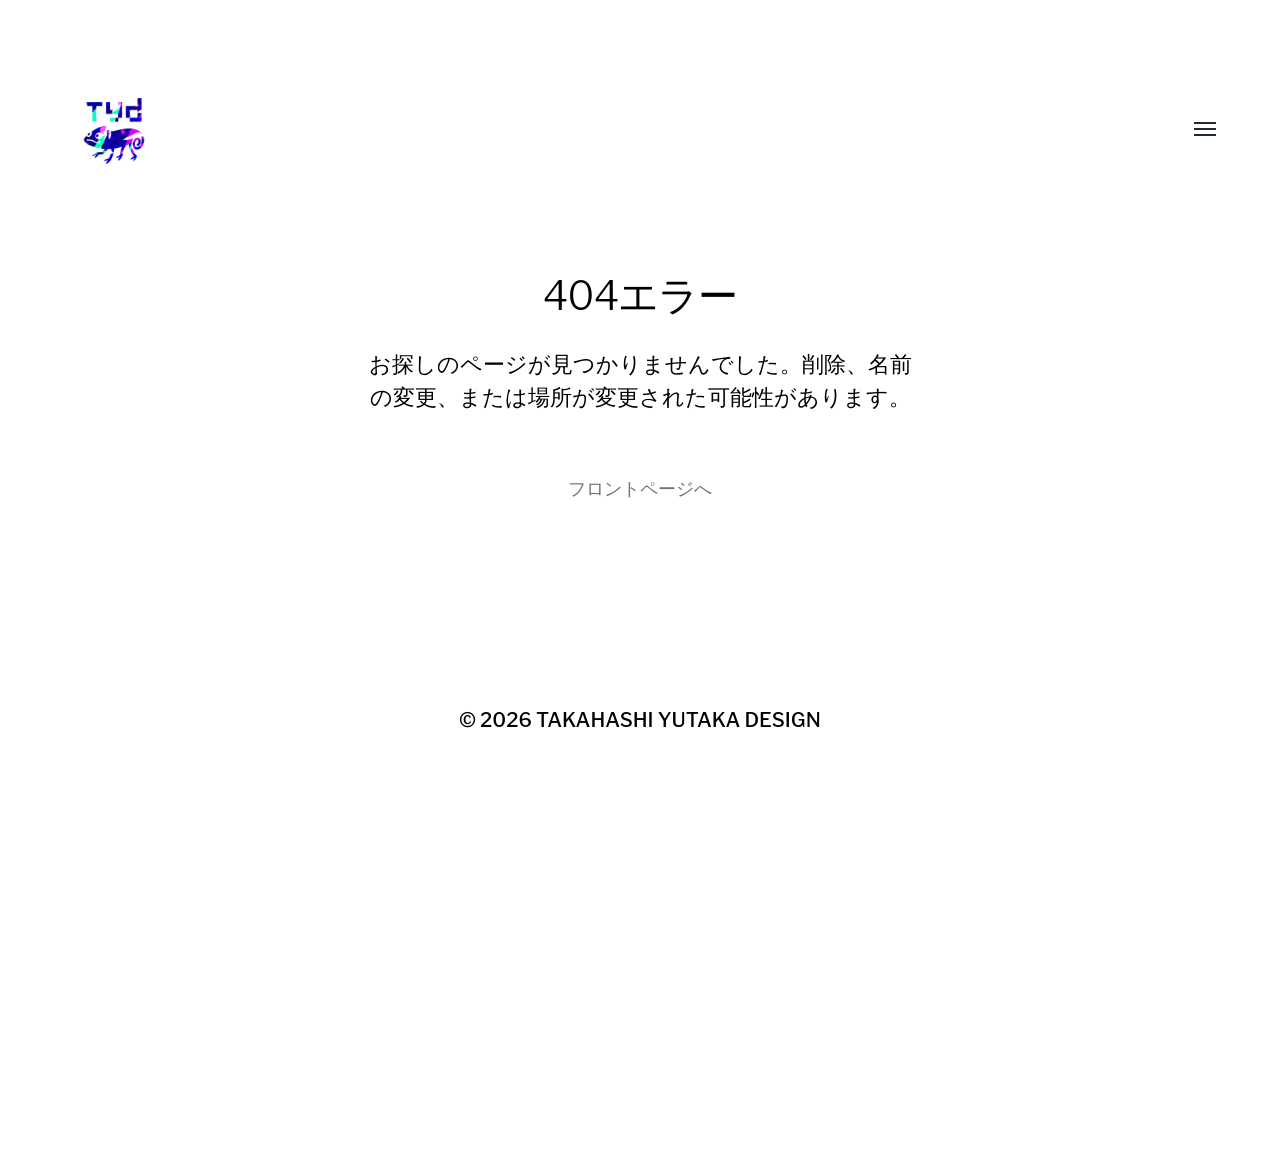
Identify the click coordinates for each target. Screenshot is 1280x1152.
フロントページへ (640, 488)
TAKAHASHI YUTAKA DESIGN (678, 720)
